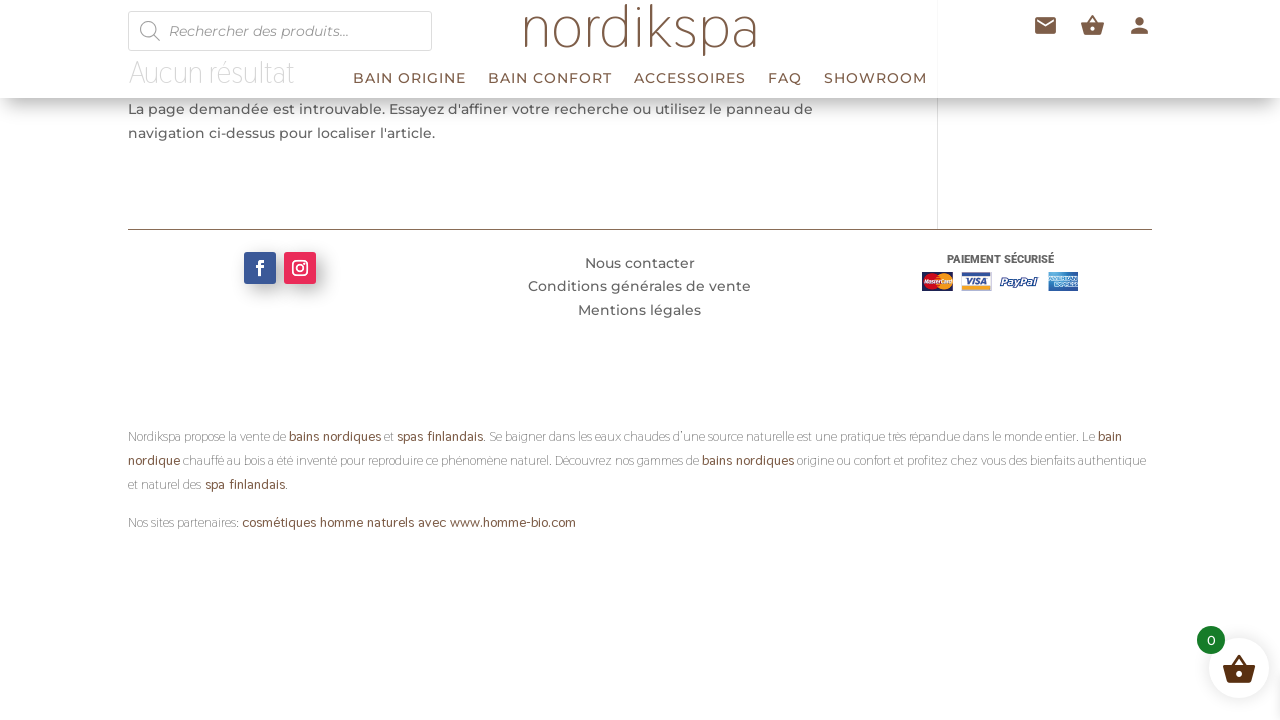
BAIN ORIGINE (409, 79)
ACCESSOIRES (690, 79)
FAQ (785, 79)
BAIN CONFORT (550, 79)
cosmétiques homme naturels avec (344, 522)
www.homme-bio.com (511, 522)
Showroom (875, 79)
